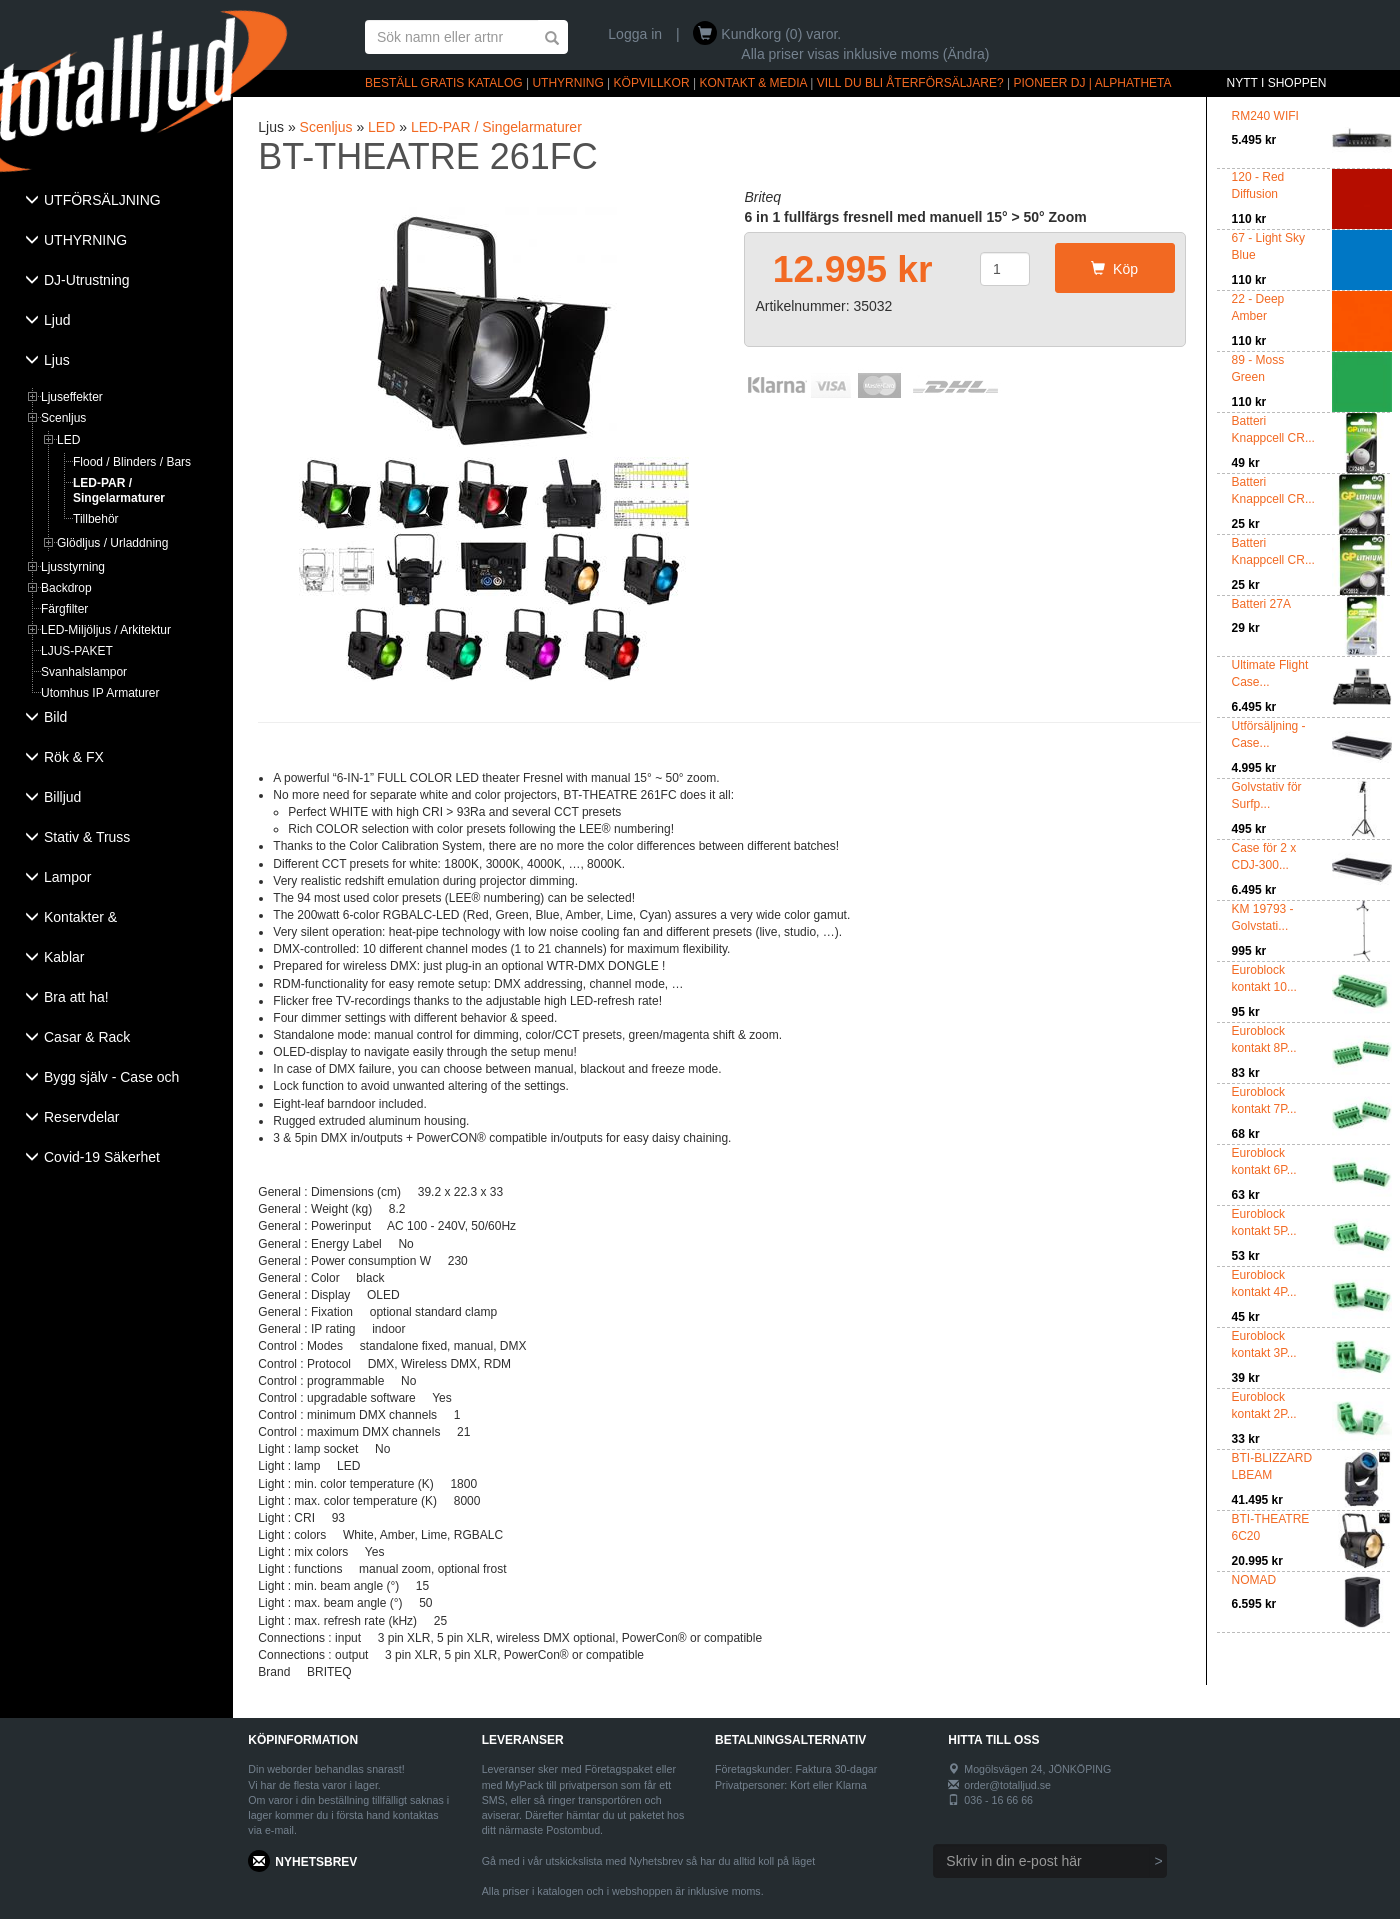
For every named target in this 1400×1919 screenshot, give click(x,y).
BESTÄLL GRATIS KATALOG (444, 83)
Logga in (635, 34)
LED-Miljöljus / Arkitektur (106, 630)
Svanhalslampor (84, 672)
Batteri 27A (1261, 604)
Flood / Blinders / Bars (132, 462)
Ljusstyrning (73, 567)
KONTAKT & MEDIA (753, 83)
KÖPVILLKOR (652, 83)
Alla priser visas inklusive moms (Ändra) (865, 54)
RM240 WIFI (1265, 116)
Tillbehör (96, 519)
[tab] (116, 202)
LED (68, 440)
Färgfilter (64, 609)
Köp (1114, 269)
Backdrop (66, 588)
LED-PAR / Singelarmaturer (119, 490)
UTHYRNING (567, 83)
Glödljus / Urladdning (112, 543)
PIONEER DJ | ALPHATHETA (1093, 83)
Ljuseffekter (72, 397)
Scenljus (63, 418)
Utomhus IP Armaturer (100, 693)
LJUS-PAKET (77, 651)
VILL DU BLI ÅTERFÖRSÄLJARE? (910, 83)
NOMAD (1254, 1580)
